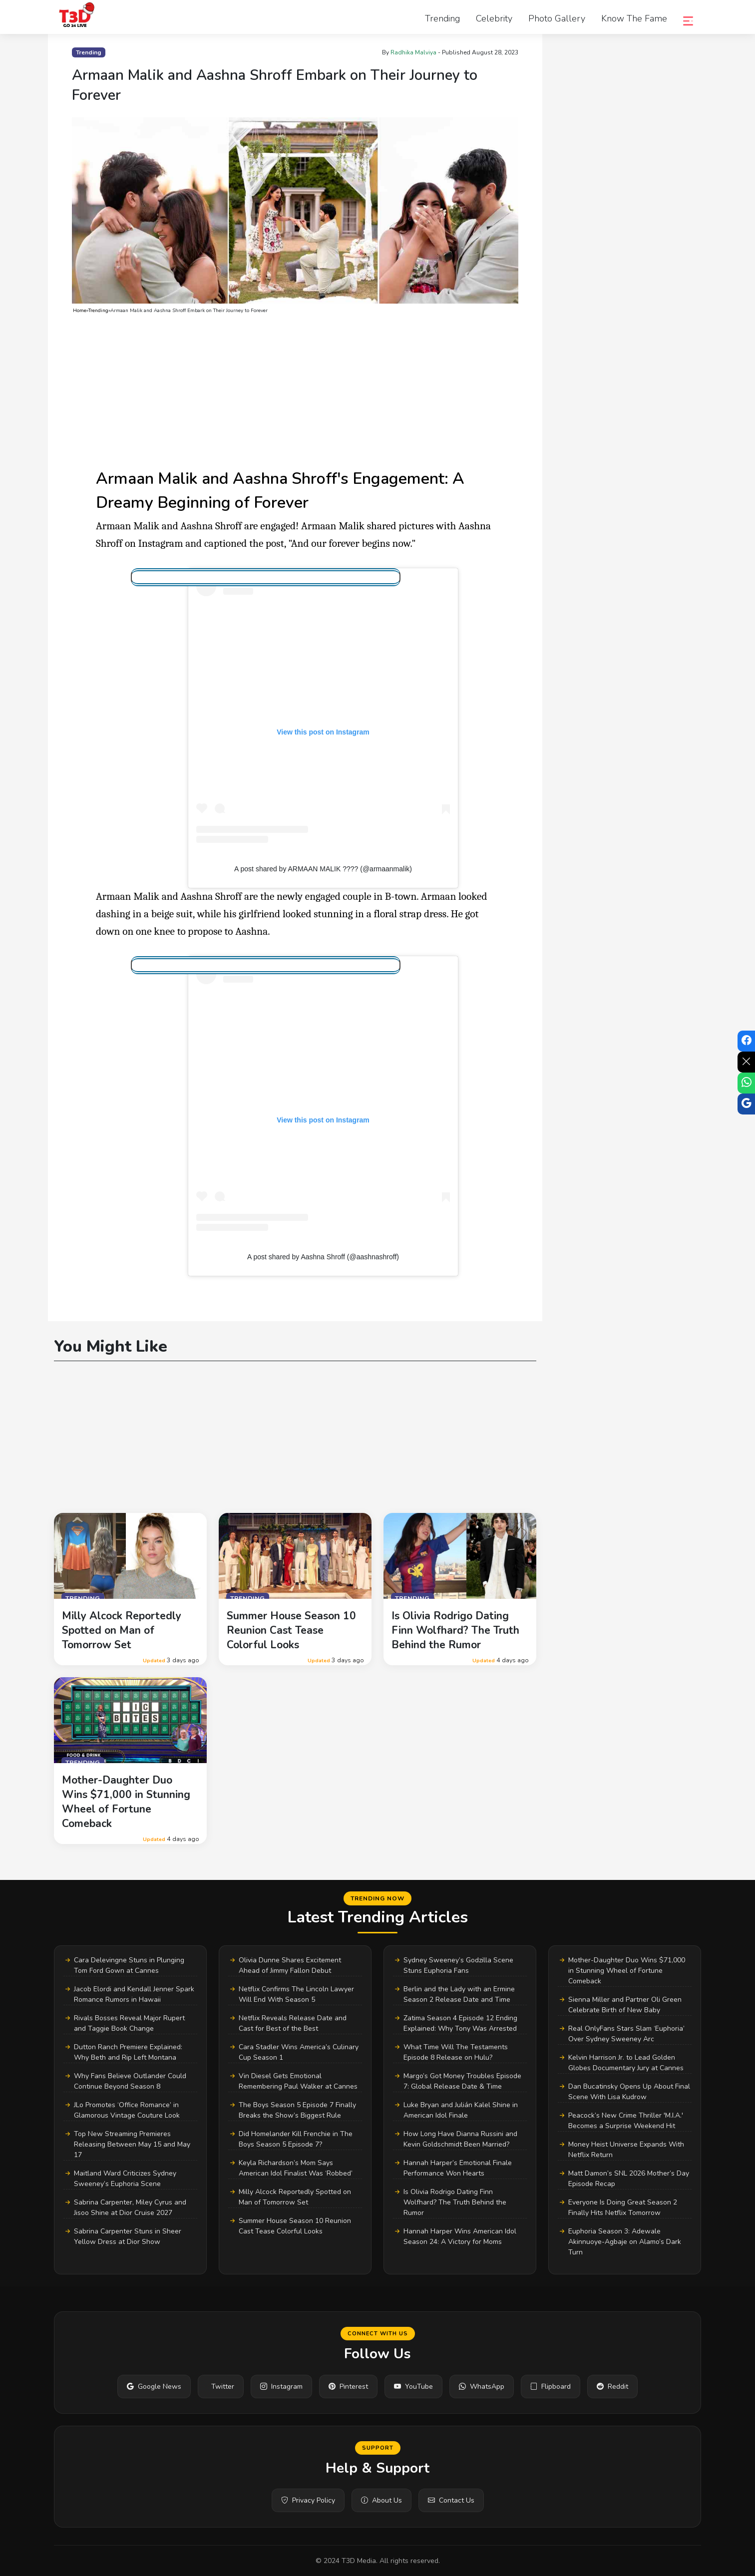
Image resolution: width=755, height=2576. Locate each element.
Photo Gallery (556, 18)
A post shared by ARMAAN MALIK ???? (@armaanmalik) (323, 869)
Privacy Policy (308, 2500)
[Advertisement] (295, 391)
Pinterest (348, 2386)
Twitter (222, 2386)
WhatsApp (481, 2386)
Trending (442, 18)
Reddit (612, 2386)
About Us (381, 2500)
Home (79, 310)
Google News (154, 2386)
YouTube (413, 2386)
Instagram (281, 2386)
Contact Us (451, 2500)
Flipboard (550, 2386)
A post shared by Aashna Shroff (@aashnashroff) (323, 1257)
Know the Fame (634, 18)
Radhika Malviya (413, 52)
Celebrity (494, 18)
